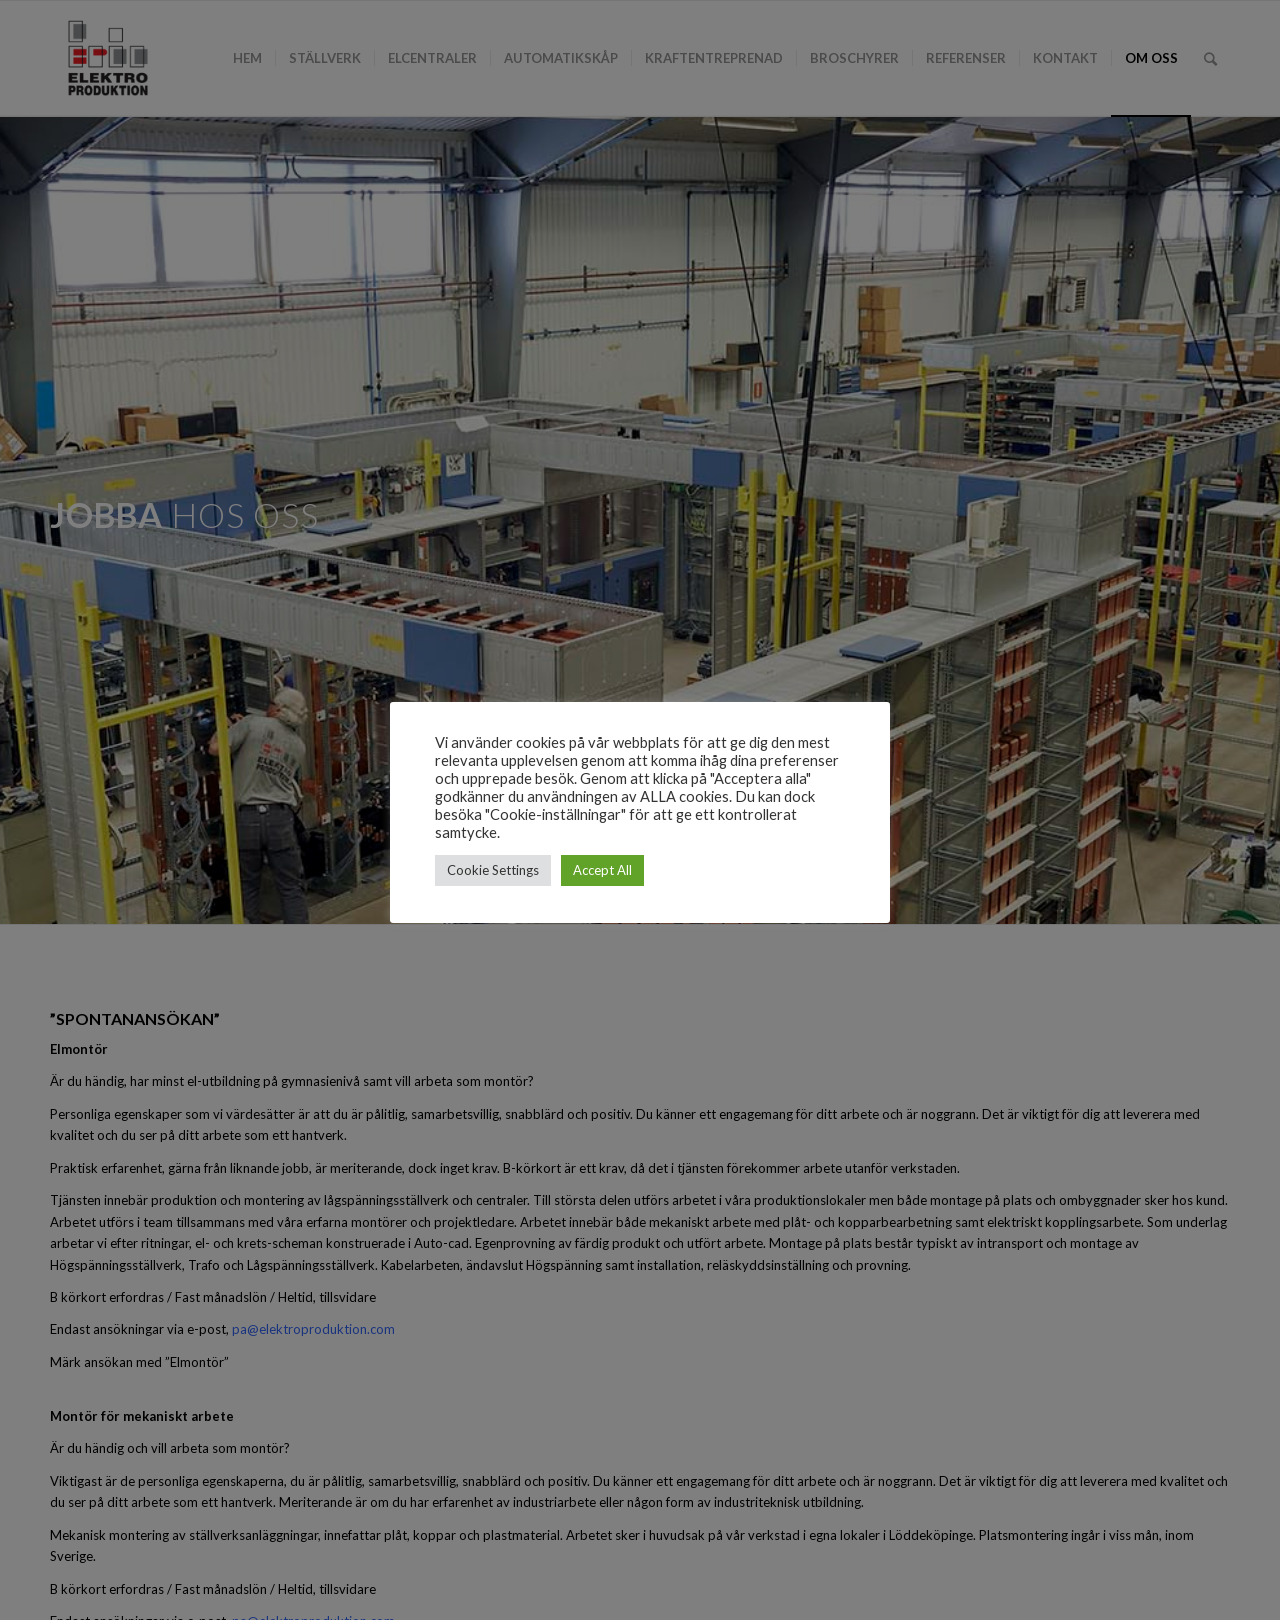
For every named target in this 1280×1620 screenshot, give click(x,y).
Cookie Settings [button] (493, 870)
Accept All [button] (602, 870)
